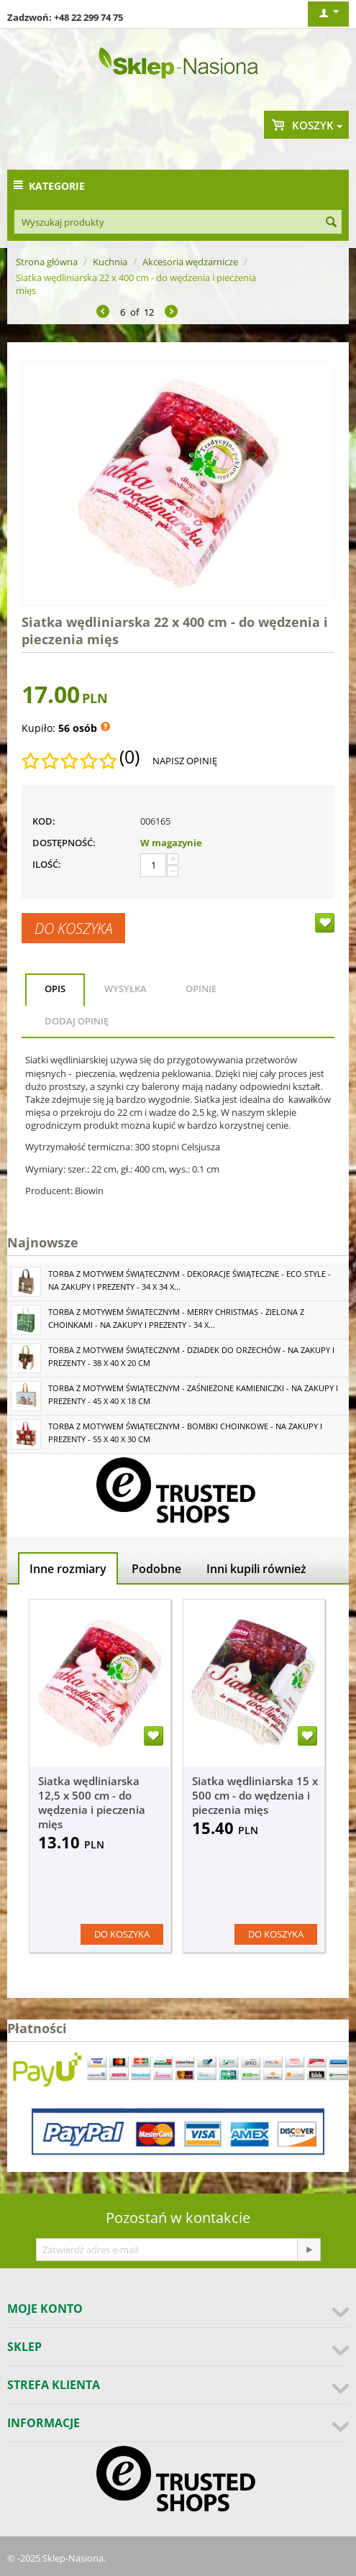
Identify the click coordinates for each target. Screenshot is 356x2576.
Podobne (156, 1569)
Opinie (201, 988)
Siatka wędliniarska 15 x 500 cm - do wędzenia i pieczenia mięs (255, 1795)
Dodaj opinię (77, 1020)
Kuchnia (110, 261)
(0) (129, 757)
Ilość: (46, 864)
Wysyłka (125, 988)
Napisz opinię (184, 760)
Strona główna (47, 261)
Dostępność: (64, 842)
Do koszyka (73, 928)
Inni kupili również (256, 1569)
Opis (55, 988)
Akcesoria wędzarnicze (190, 261)
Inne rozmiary (67, 1569)
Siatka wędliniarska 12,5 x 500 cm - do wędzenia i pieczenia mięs (91, 1802)
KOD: (43, 821)
